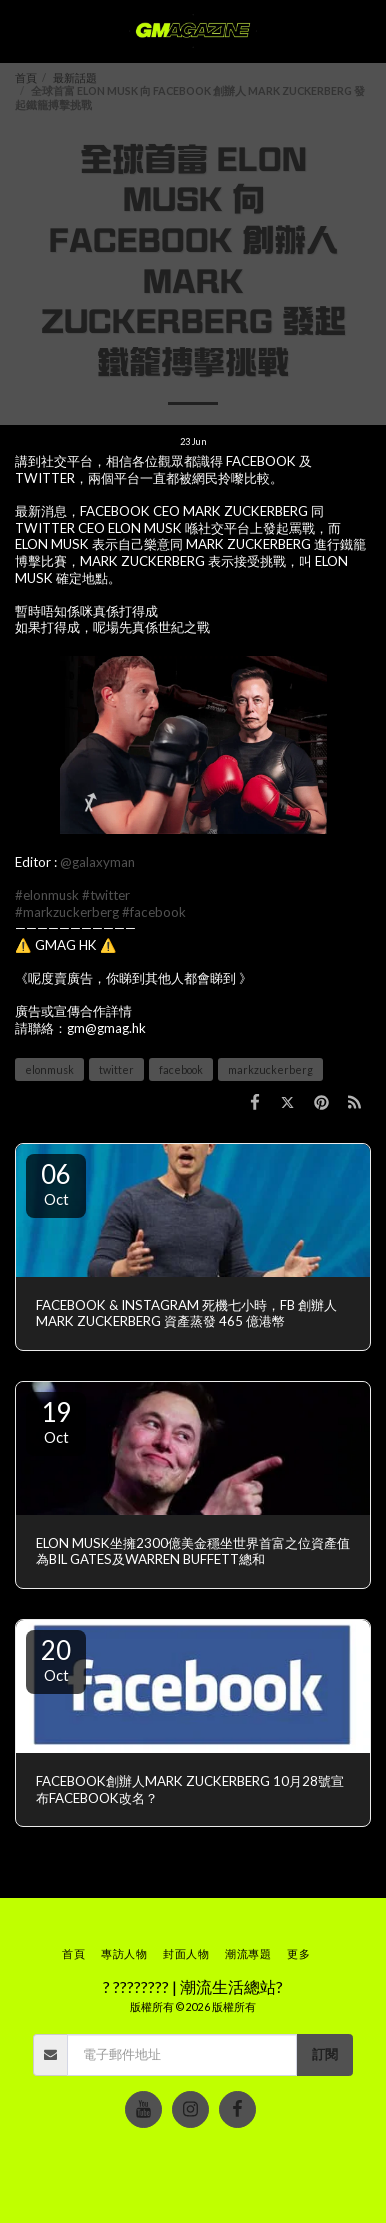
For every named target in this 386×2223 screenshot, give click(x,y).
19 (56, 1421)
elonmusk (49, 1069)
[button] (22, 31)
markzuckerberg (270, 1069)
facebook (181, 1069)
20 (56, 1659)
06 (56, 1183)
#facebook (154, 912)
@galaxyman (97, 862)
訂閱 (325, 2054)
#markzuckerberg (67, 912)
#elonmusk (47, 895)
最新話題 (75, 77)
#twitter (106, 895)
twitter (116, 1069)
